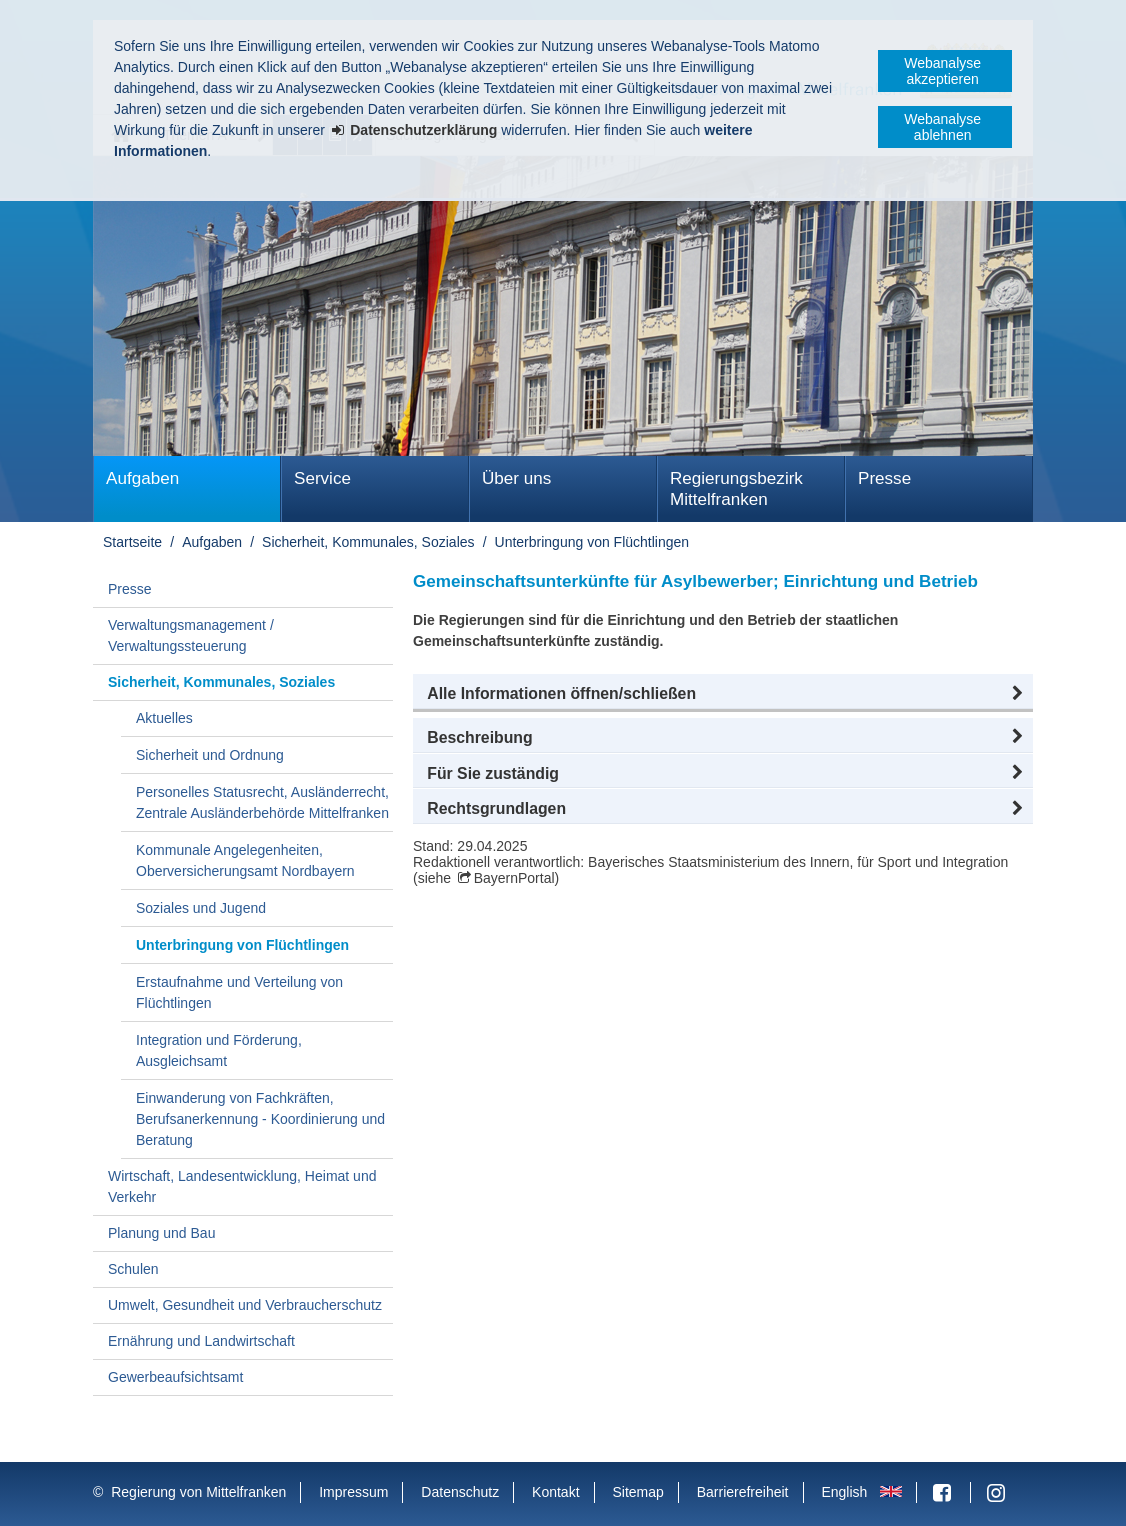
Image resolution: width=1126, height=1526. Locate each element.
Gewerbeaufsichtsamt (175, 1377)
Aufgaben (142, 478)
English (844, 1492)
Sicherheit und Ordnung (210, 755)
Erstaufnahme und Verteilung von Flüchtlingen (239, 992)
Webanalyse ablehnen (942, 127)
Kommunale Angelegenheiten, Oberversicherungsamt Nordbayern (245, 860)
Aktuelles (164, 718)
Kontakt (555, 1492)
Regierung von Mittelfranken (198, 1492)
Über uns (516, 478)
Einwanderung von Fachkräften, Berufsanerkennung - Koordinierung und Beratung (260, 1119)
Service (322, 478)
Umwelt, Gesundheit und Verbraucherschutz (245, 1305)
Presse (884, 478)
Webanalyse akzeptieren (942, 71)
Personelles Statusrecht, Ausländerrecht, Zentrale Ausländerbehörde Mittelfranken (262, 802)
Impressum (353, 1492)
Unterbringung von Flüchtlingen (592, 542)
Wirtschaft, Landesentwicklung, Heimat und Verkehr (242, 1186)
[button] (723, 694)
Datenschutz (460, 1492)
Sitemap (637, 1492)
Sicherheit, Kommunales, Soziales (368, 542)
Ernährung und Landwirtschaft (201, 1341)
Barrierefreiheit (743, 1492)
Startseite (132, 542)
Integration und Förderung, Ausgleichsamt (219, 1050)
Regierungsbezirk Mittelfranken (736, 489)
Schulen (133, 1269)
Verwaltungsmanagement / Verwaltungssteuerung (191, 635)
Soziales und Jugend (201, 908)
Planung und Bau (161, 1233)
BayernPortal (514, 878)
